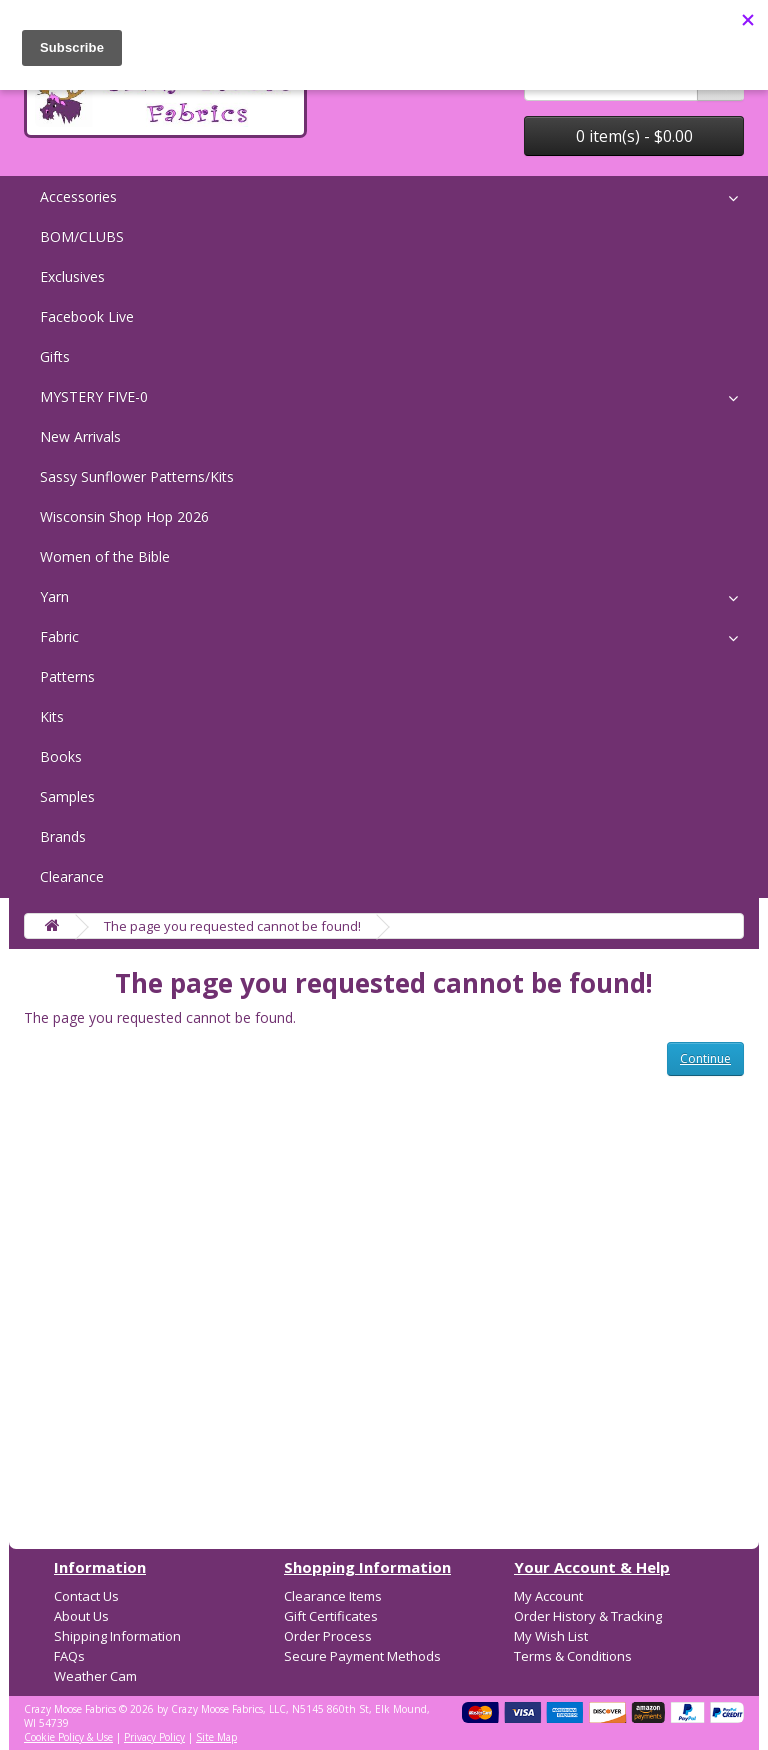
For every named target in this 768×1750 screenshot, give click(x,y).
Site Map (216, 1737)
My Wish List (551, 1636)
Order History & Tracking (588, 1616)
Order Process (328, 1636)
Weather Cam (95, 1676)
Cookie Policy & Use (68, 1737)
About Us (81, 1616)
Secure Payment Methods (362, 1656)
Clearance (72, 876)
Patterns (67, 676)
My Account (548, 1596)
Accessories (78, 196)
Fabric (59, 636)
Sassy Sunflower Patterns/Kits (137, 476)
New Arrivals (80, 436)
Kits (52, 716)
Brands (63, 836)
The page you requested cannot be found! (232, 926)
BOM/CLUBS (82, 236)
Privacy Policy (154, 1737)
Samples (67, 796)
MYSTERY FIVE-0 (94, 396)
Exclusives (72, 276)
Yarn (54, 596)
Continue (705, 1058)
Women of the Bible (105, 556)
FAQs (69, 1656)
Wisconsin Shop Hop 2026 (124, 516)
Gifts (55, 356)
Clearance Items (333, 1596)
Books (61, 756)
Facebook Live (87, 316)
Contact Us (86, 1596)
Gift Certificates (331, 1616)
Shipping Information (117, 1636)
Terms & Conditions (573, 1656)
